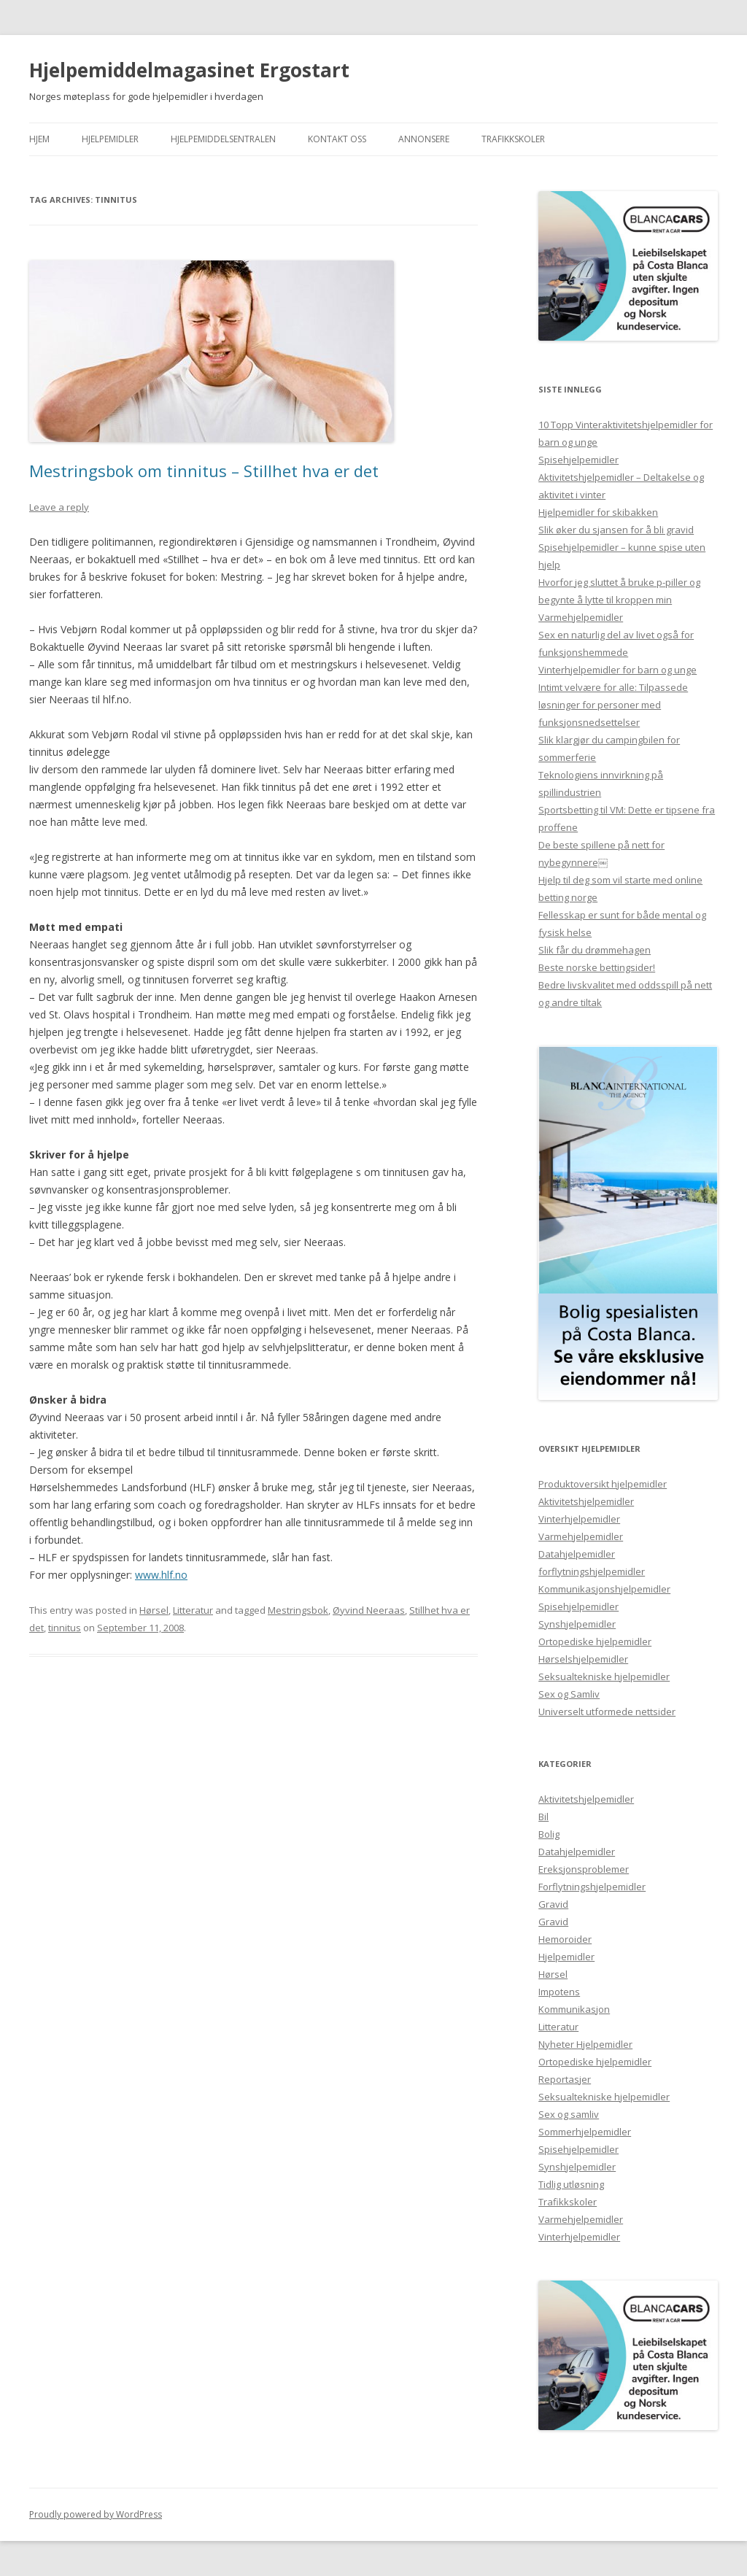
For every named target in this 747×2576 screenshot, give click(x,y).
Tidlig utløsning (571, 2184)
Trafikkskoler (513, 139)
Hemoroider (565, 1939)
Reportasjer (564, 2079)
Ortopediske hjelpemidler (594, 1641)
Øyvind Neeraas (369, 1610)
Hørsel (154, 1610)
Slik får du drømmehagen (594, 949)
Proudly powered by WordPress (95, 2514)
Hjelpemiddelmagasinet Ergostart (189, 70)
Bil (543, 1816)
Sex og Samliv (569, 1694)
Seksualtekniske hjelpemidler (604, 1676)
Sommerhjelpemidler (584, 2131)
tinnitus (64, 1627)
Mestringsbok (298, 1610)
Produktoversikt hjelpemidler (602, 1483)
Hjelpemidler (110, 139)
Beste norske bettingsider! (596, 967)
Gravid (553, 1904)
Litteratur (193, 1610)
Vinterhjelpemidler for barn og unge (617, 669)
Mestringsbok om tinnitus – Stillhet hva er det (204, 470)
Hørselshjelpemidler (583, 1659)
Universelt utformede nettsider (607, 1711)
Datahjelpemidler (576, 1553)
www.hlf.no (161, 1575)
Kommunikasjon (574, 2009)
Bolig (549, 1834)
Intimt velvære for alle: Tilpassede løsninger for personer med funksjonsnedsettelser (613, 705)
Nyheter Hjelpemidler (585, 2044)
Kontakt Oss (337, 139)
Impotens (559, 1991)
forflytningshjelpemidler (591, 1571)
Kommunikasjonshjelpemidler (604, 1589)
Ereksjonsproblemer (583, 1869)
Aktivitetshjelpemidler (586, 1501)
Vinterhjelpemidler (579, 1518)
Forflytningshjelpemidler (592, 1886)
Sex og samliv (568, 2114)
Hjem (39, 139)
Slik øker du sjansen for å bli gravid (616, 529)
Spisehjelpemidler (578, 459)
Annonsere (423, 139)
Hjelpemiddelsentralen (223, 139)
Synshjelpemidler (577, 1624)
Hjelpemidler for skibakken (598, 512)
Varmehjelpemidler (580, 617)
